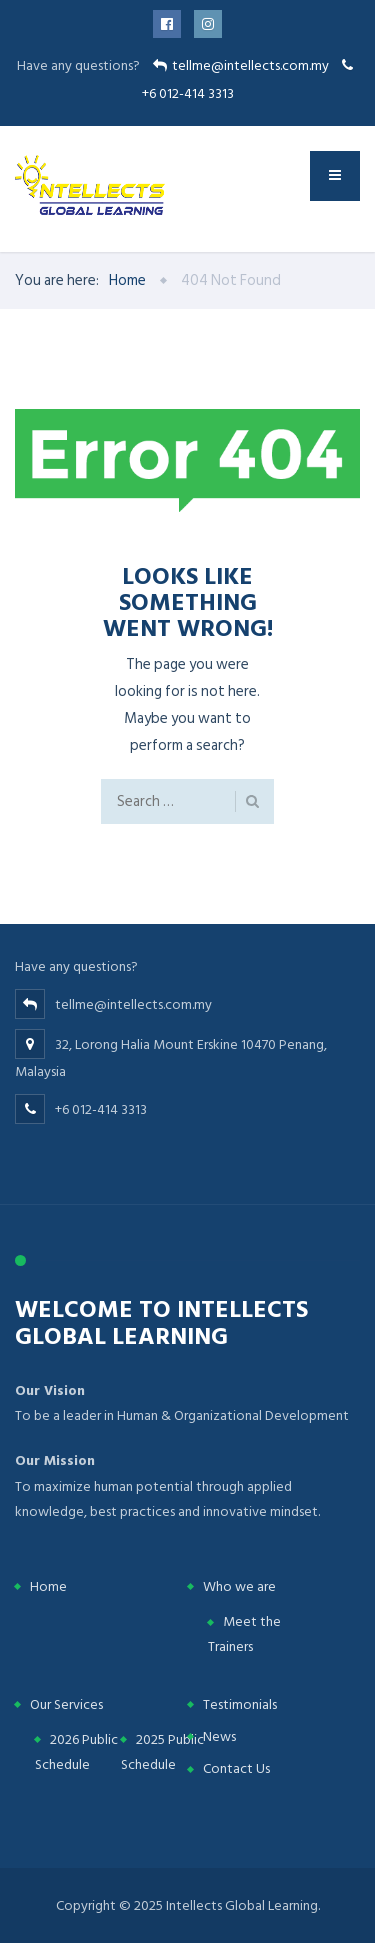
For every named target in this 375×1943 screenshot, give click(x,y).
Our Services (66, 1704)
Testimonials (240, 1704)
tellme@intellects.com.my (250, 65)
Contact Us (236, 1768)
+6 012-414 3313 (188, 93)
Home (48, 1586)
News (219, 1736)
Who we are (239, 1586)
